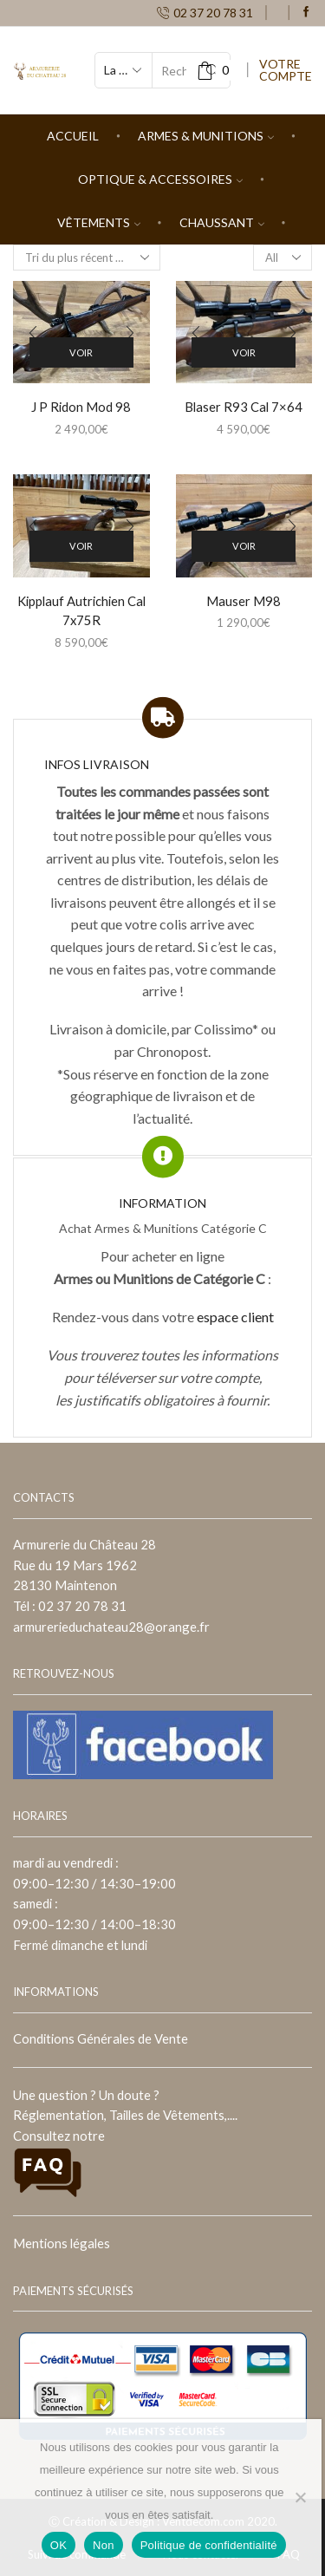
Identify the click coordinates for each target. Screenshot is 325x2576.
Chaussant (221, 222)
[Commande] (86, 258)
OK (58, 2545)
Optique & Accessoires (160, 179)
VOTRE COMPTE (285, 70)
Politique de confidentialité (208, 2545)
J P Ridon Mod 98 (81, 406)
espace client (235, 1316)
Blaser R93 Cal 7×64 (243, 406)
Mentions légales (61, 2243)
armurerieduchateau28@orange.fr (111, 1626)
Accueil (73, 135)
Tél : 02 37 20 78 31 (70, 1606)
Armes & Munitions (206, 135)
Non (103, 2545)
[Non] (300, 2497)
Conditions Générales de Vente (100, 2038)
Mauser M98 (243, 601)
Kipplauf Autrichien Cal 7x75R (81, 610)
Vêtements (98, 222)
